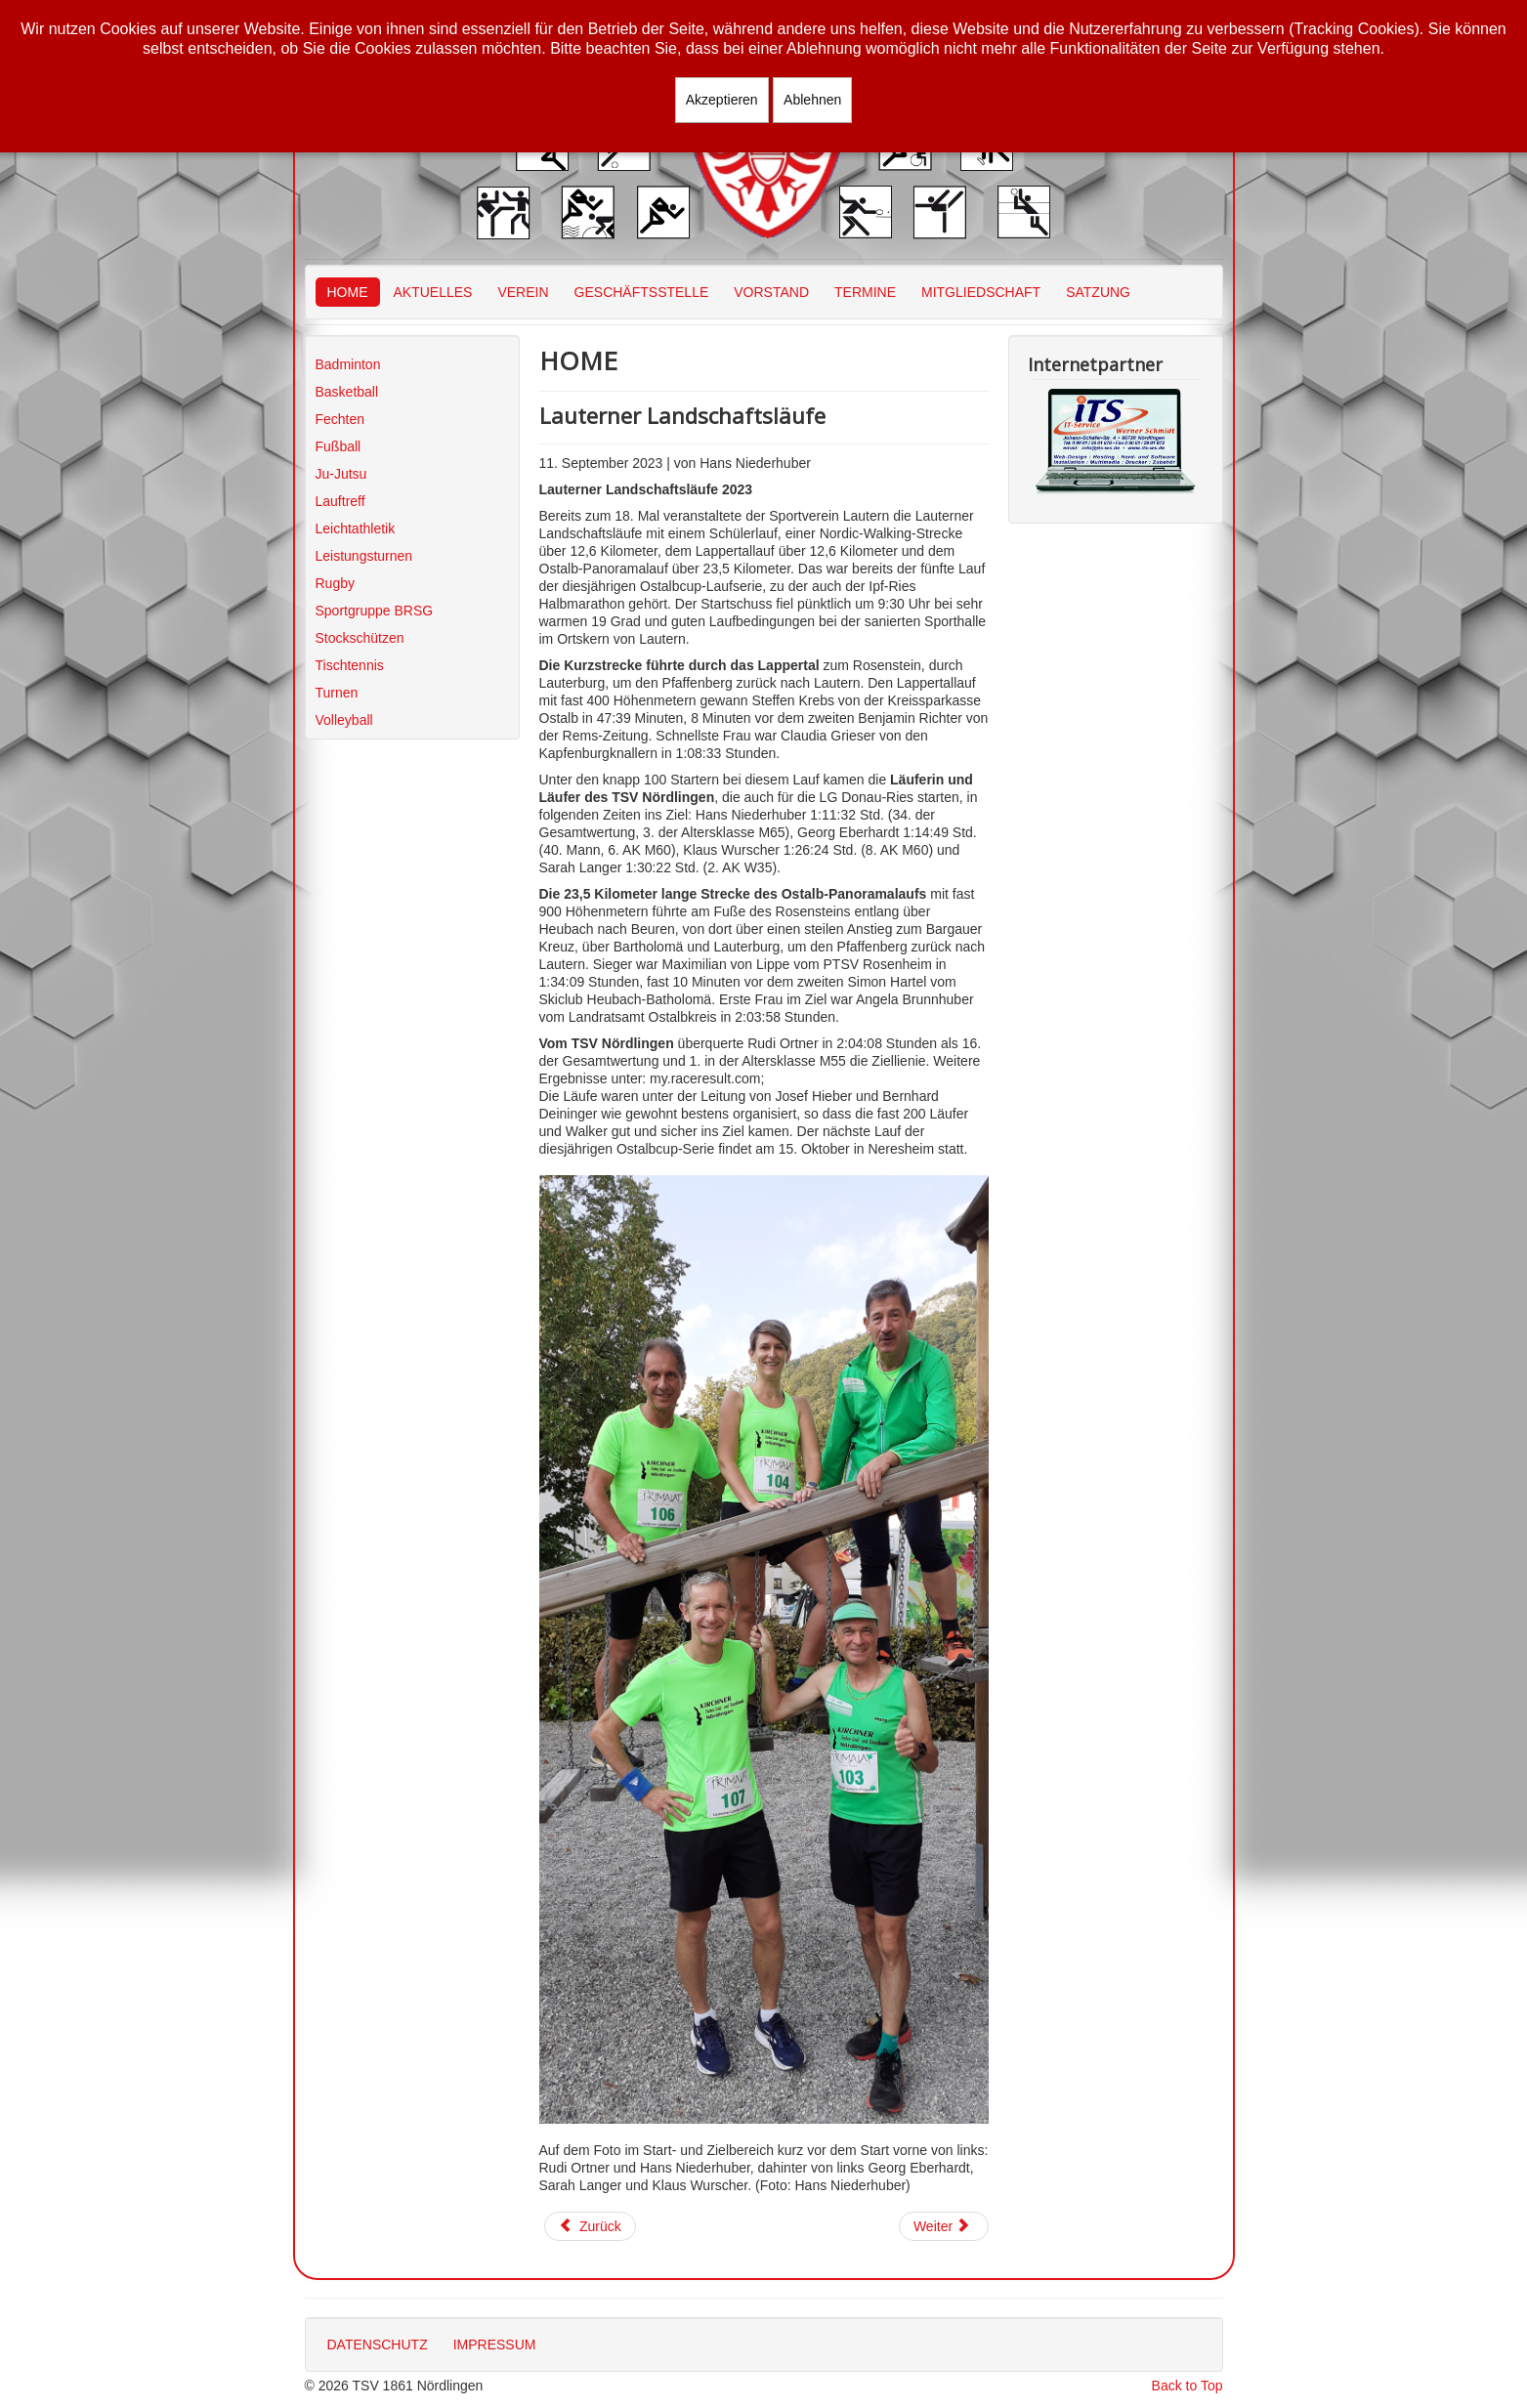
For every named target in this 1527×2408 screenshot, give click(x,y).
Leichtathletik (356, 528)
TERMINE (865, 292)
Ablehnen (812, 99)
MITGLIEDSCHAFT (980, 292)
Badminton (348, 364)
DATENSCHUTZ (377, 2344)
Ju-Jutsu (341, 474)
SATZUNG (1098, 292)
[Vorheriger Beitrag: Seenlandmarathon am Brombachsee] (590, 2226)
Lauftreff (340, 501)
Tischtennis (350, 665)
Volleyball (344, 720)
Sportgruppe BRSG (375, 610)
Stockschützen (360, 638)
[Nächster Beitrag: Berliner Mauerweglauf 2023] (944, 2226)
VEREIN (522, 292)
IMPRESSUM (494, 2344)
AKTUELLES (433, 292)
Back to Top (1187, 2385)
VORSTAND (771, 292)
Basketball (347, 392)
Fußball (338, 446)
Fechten (340, 419)
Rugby (335, 583)
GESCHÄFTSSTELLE (641, 292)
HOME (347, 292)
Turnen (337, 692)
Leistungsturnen (364, 556)
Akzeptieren (722, 99)
